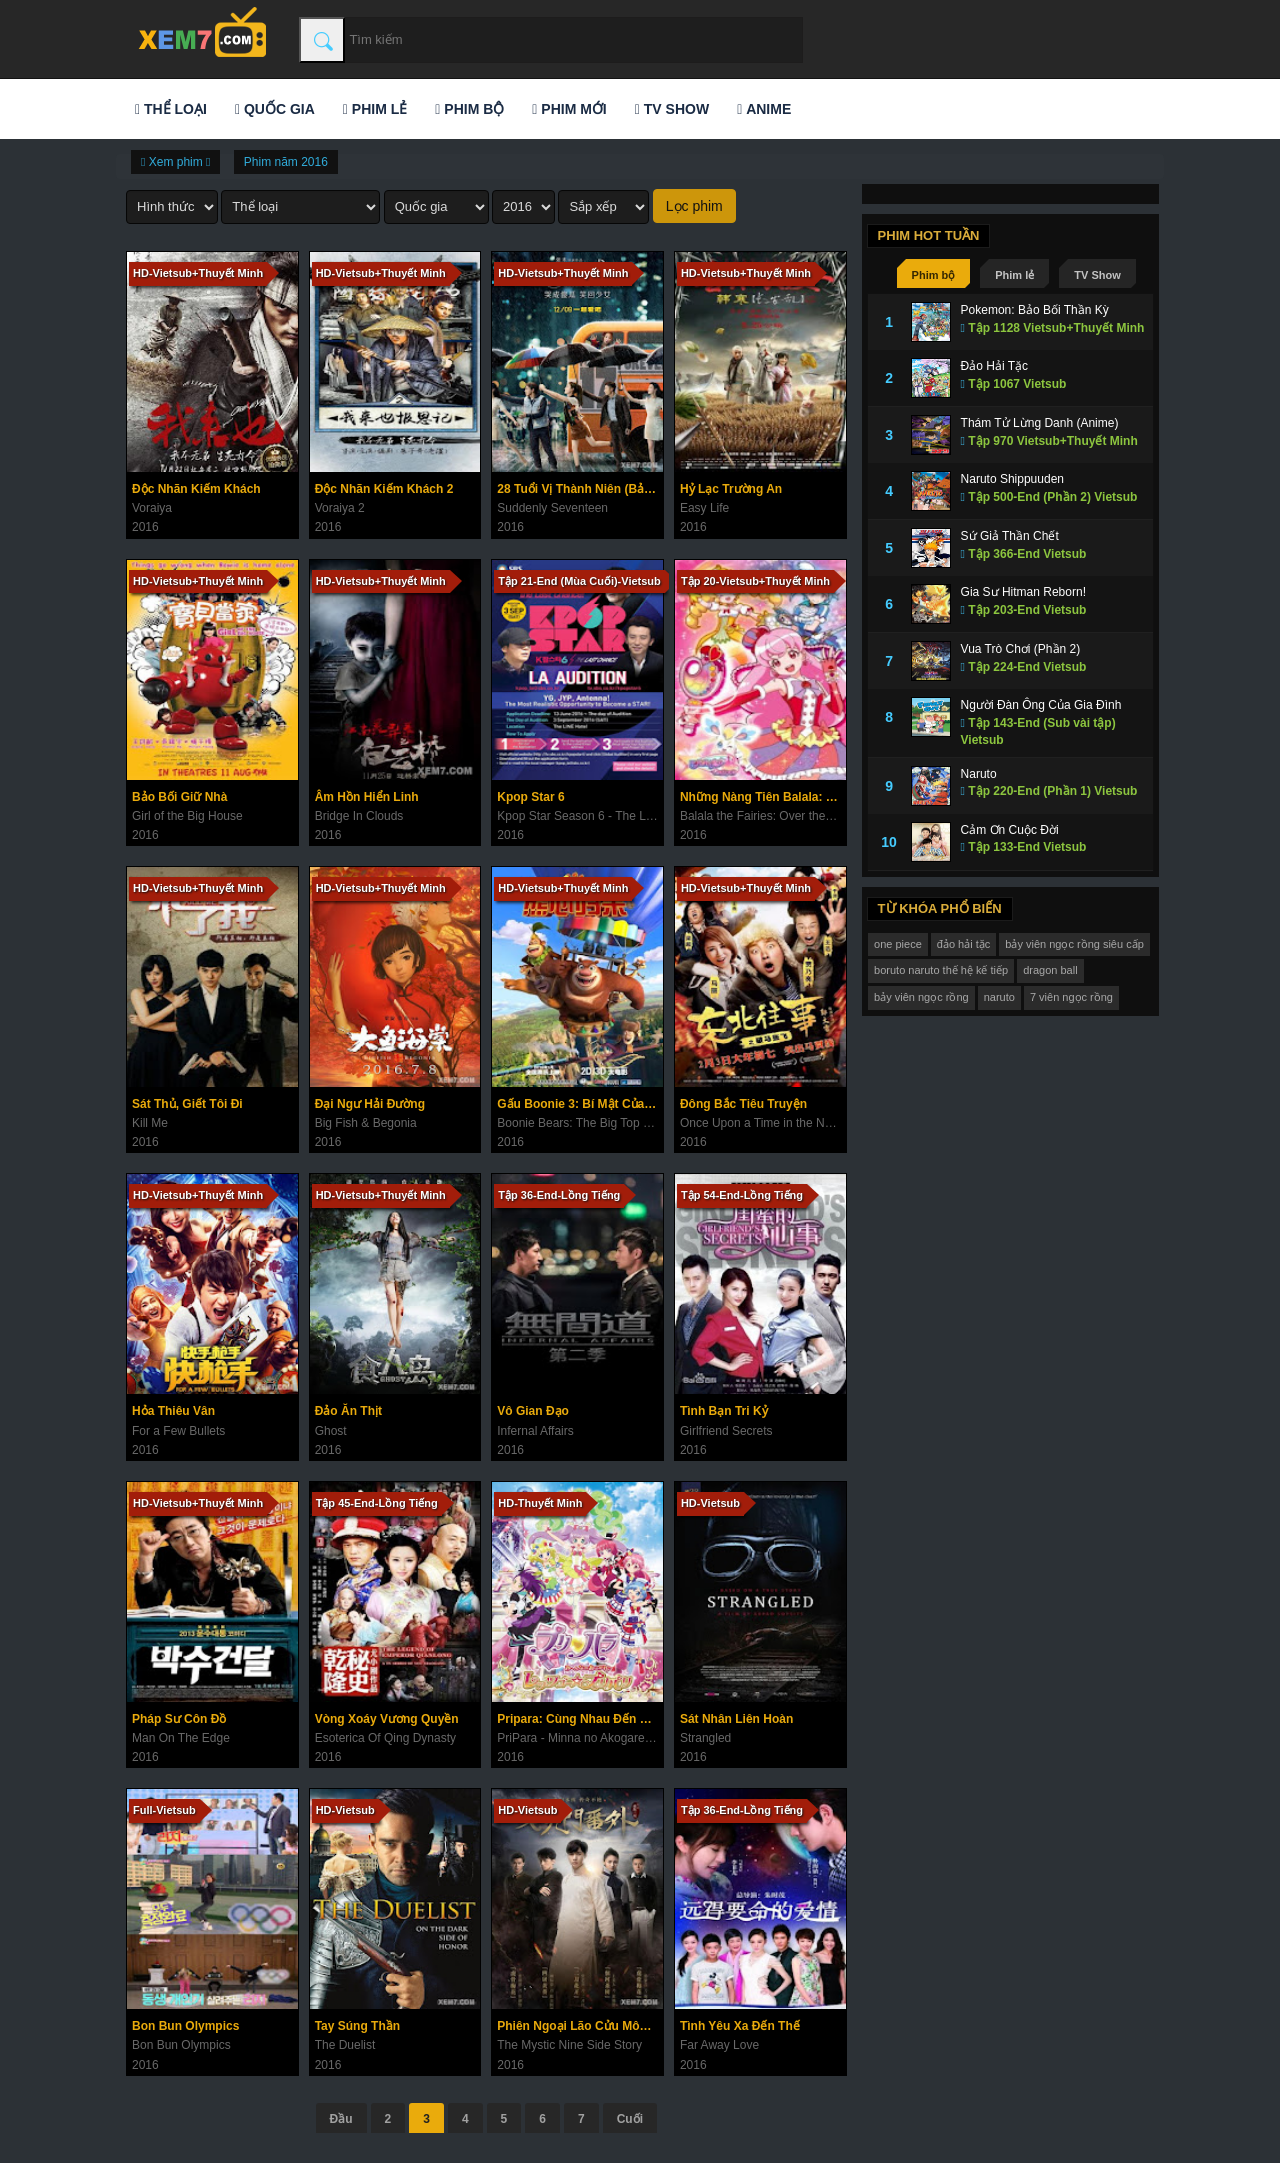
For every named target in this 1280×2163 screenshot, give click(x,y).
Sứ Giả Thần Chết (1010, 536)
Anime (764, 109)
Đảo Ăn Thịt (348, 1411)
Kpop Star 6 (530, 797)
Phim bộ (469, 109)
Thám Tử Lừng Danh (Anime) (1040, 423)
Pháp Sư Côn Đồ (179, 1719)
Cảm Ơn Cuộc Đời (1010, 830)
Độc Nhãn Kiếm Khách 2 (384, 489)
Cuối (630, 2119)
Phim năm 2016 (286, 162)
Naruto (979, 774)
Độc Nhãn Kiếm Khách (196, 489)
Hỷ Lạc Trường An (731, 489)
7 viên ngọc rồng (1071, 997)
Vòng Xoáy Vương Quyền (387, 1719)
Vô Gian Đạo (533, 1411)
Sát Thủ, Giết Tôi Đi (187, 1104)
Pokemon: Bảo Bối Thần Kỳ (1035, 310)
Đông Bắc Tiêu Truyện (743, 1104)
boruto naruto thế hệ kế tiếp (941, 970)
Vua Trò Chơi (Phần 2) (1021, 649)
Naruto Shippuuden (1012, 479)
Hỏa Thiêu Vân (173, 1411)
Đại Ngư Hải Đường (370, 1104)
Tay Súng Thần (357, 2026)
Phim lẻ (375, 109)
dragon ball (1050, 970)
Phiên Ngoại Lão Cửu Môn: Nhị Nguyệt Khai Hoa (580, 2026)
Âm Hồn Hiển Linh (367, 797)
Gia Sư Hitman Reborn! (1023, 592)
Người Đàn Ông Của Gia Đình (1041, 705)
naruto (999, 997)
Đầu (341, 2119)
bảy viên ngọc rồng (921, 997)
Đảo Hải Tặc (994, 366)
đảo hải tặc (963, 944)
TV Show (672, 109)
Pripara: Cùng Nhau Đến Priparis (580, 1719)
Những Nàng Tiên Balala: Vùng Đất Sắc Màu (763, 797)
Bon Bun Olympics (185, 2026)
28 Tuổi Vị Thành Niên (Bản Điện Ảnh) (580, 489)
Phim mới (569, 109)
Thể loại (171, 109)
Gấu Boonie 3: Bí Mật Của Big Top (580, 1104)
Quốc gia (275, 109)
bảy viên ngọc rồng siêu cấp (1074, 944)
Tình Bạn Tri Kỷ (724, 1411)
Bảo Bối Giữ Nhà (179, 797)
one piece (898, 944)
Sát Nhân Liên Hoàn (736, 1719)
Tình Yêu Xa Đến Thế (740, 2026)
